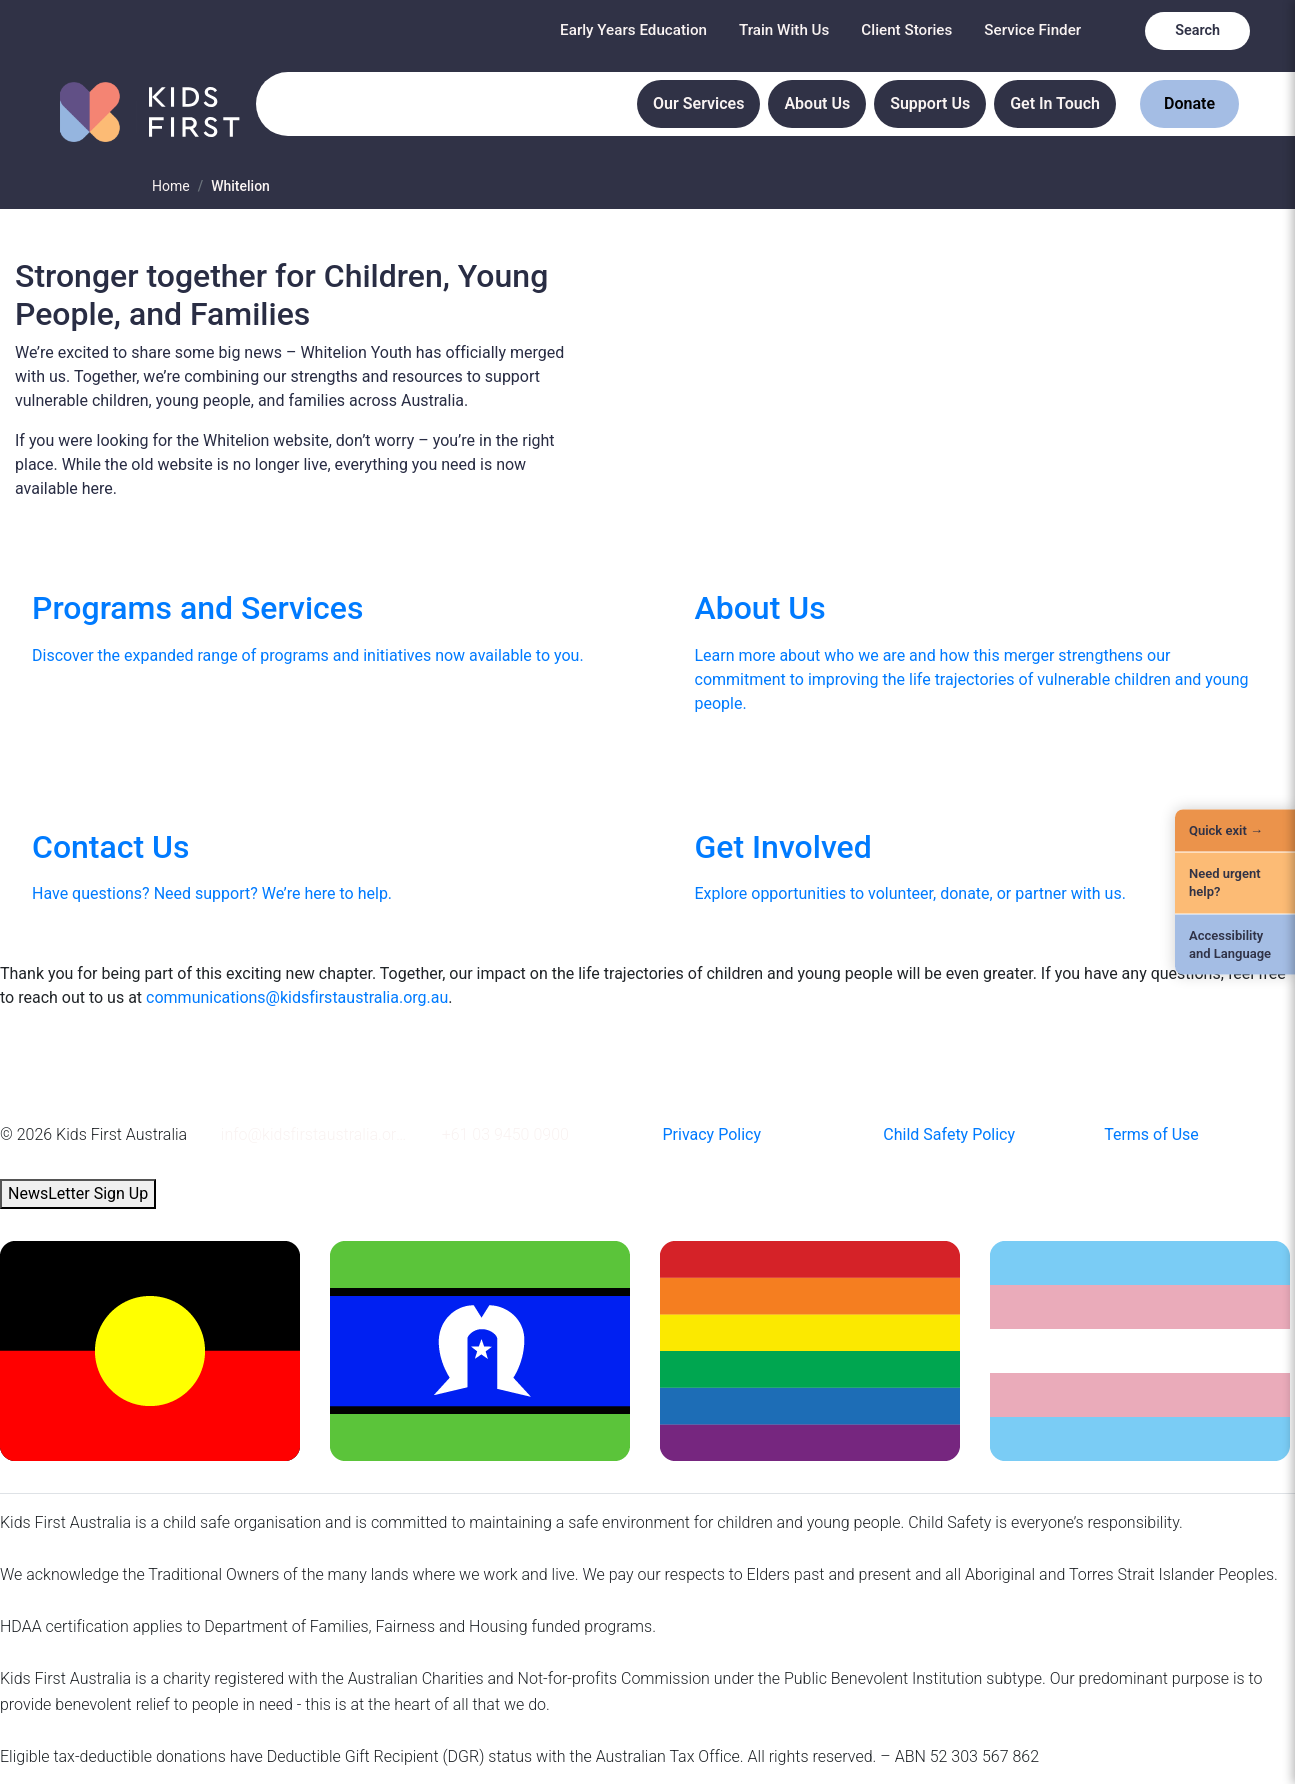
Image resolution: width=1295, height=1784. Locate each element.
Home (171, 186)
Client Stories (906, 30)
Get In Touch (1055, 103)
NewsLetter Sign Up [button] (78, 1193)
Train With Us (784, 30)
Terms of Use (1151, 1134)
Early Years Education (633, 30)
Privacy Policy (711, 1134)
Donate (1189, 103)
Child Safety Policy (949, 1134)
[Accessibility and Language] (1235, 944)
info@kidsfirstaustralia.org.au (316, 1134)
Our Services (698, 103)
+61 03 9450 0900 (505, 1134)
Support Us (930, 103)
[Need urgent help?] (1235, 883)
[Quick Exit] (1235, 831)
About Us (817, 103)
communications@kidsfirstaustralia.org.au (297, 997)
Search (1197, 30)
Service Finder (1032, 30)
